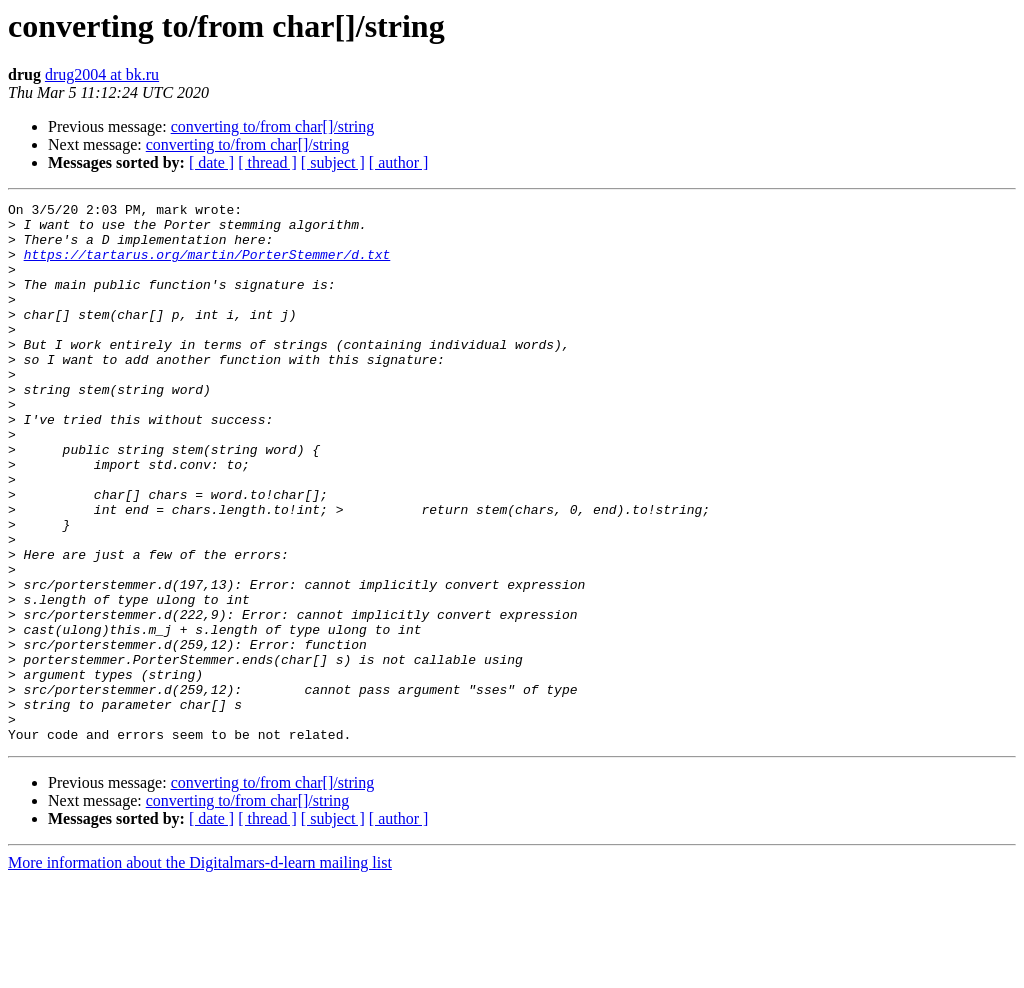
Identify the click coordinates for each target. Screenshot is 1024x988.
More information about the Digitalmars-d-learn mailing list (200, 970)
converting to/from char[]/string (273, 126)
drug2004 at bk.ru (102, 74)
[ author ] (399, 162)
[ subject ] (333, 162)
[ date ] (211, 162)
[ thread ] (267, 162)
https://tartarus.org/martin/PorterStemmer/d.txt (207, 266)
